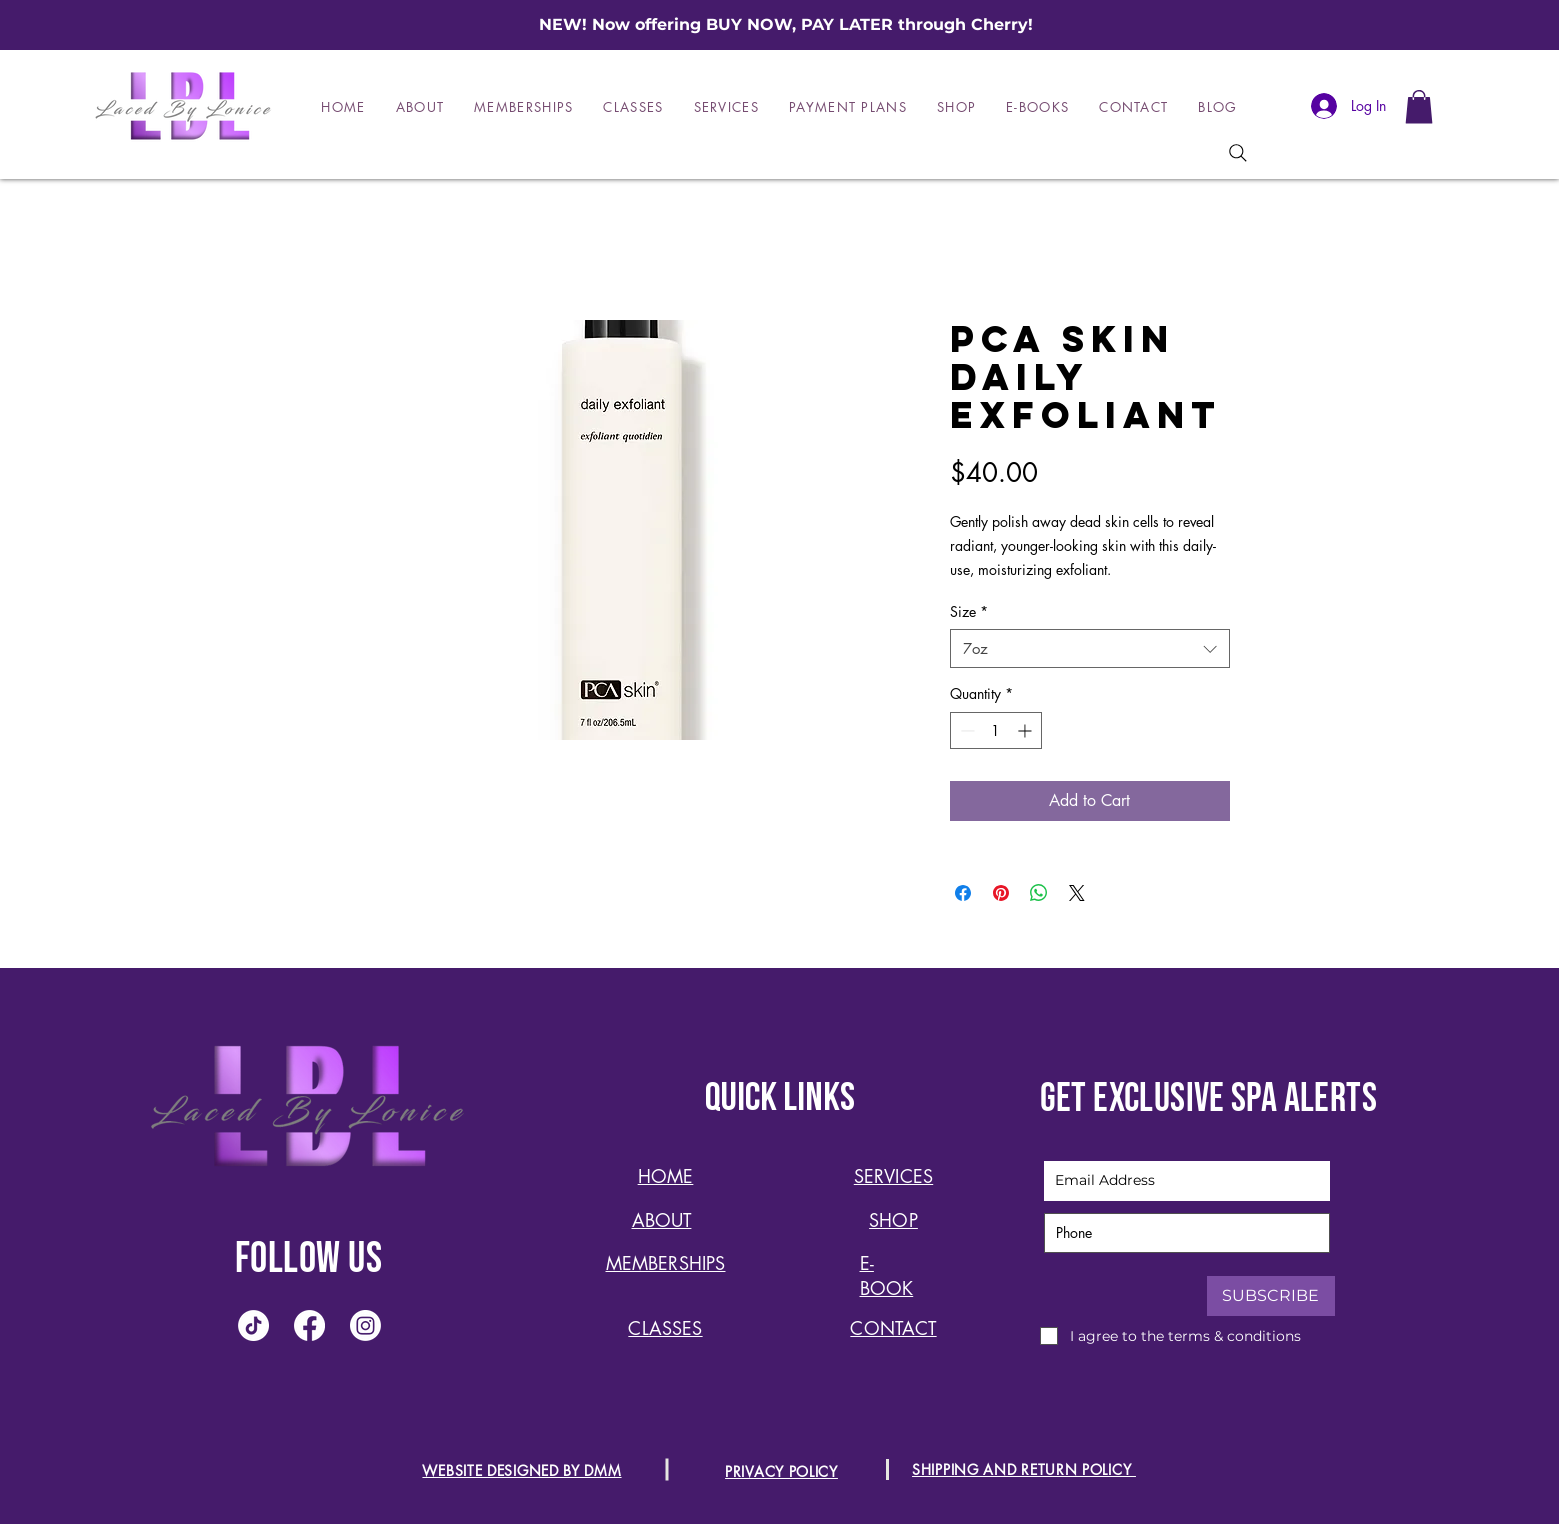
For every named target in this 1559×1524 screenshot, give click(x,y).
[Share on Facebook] (963, 893)
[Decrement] (965, 730)
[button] (1419, 106)
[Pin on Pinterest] (1001, 893)
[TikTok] (253, 1325)
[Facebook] (309, 1325)
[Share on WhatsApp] (1039, 893)
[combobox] (1090, 648)
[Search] (1238, 153)
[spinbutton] (996, 730)
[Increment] (1026, 730)
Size (969, 611)
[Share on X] (1077, 893)
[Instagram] (365, 1325)
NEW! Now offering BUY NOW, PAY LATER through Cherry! (786, 24)
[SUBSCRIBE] (1271, 1296)
